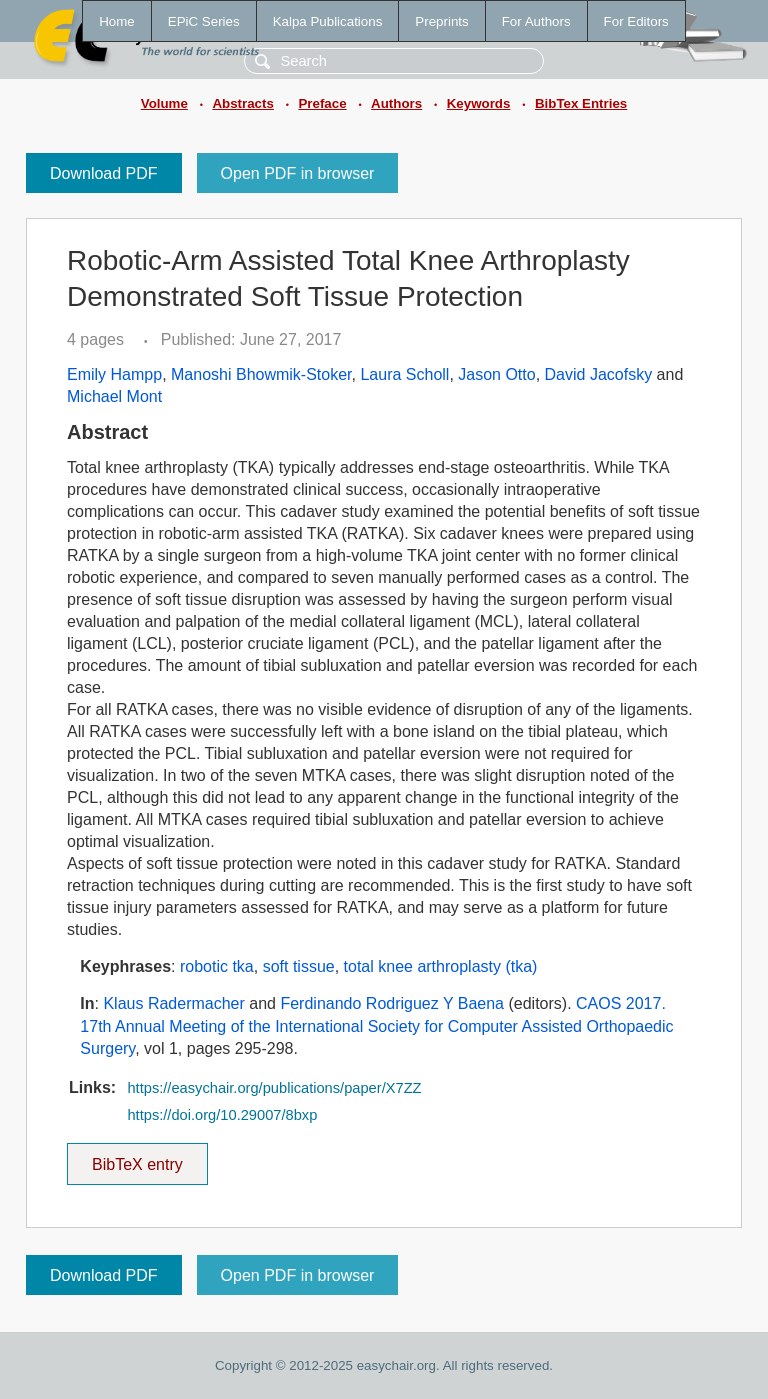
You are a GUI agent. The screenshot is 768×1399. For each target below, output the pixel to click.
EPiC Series (204, 21)
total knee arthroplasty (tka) (441, 966)
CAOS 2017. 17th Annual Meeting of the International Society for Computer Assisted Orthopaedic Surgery (376, 1026)
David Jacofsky (599, 374)
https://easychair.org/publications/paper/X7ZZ (274, 1088)
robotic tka (217, 966)
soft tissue (299, 966)
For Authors (536, 21)
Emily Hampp (114, 374)
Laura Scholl (404, 374)
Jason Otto (496, 374)
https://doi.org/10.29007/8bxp (222, 1115)
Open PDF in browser (298, 173)
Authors (396, 103)
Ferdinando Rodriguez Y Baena (392, 1003)
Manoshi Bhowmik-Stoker (261, 374)
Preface (322, 103)
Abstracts (242, 103)
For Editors (636, 21)
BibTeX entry (137, 1158)
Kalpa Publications (328, 21)
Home (117, 21)
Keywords (479, 103)
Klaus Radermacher (173, 1003)
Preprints (441, 21)
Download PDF (104, 173)
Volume (164, 103)
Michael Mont (114, 396)
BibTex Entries (581, 103)
